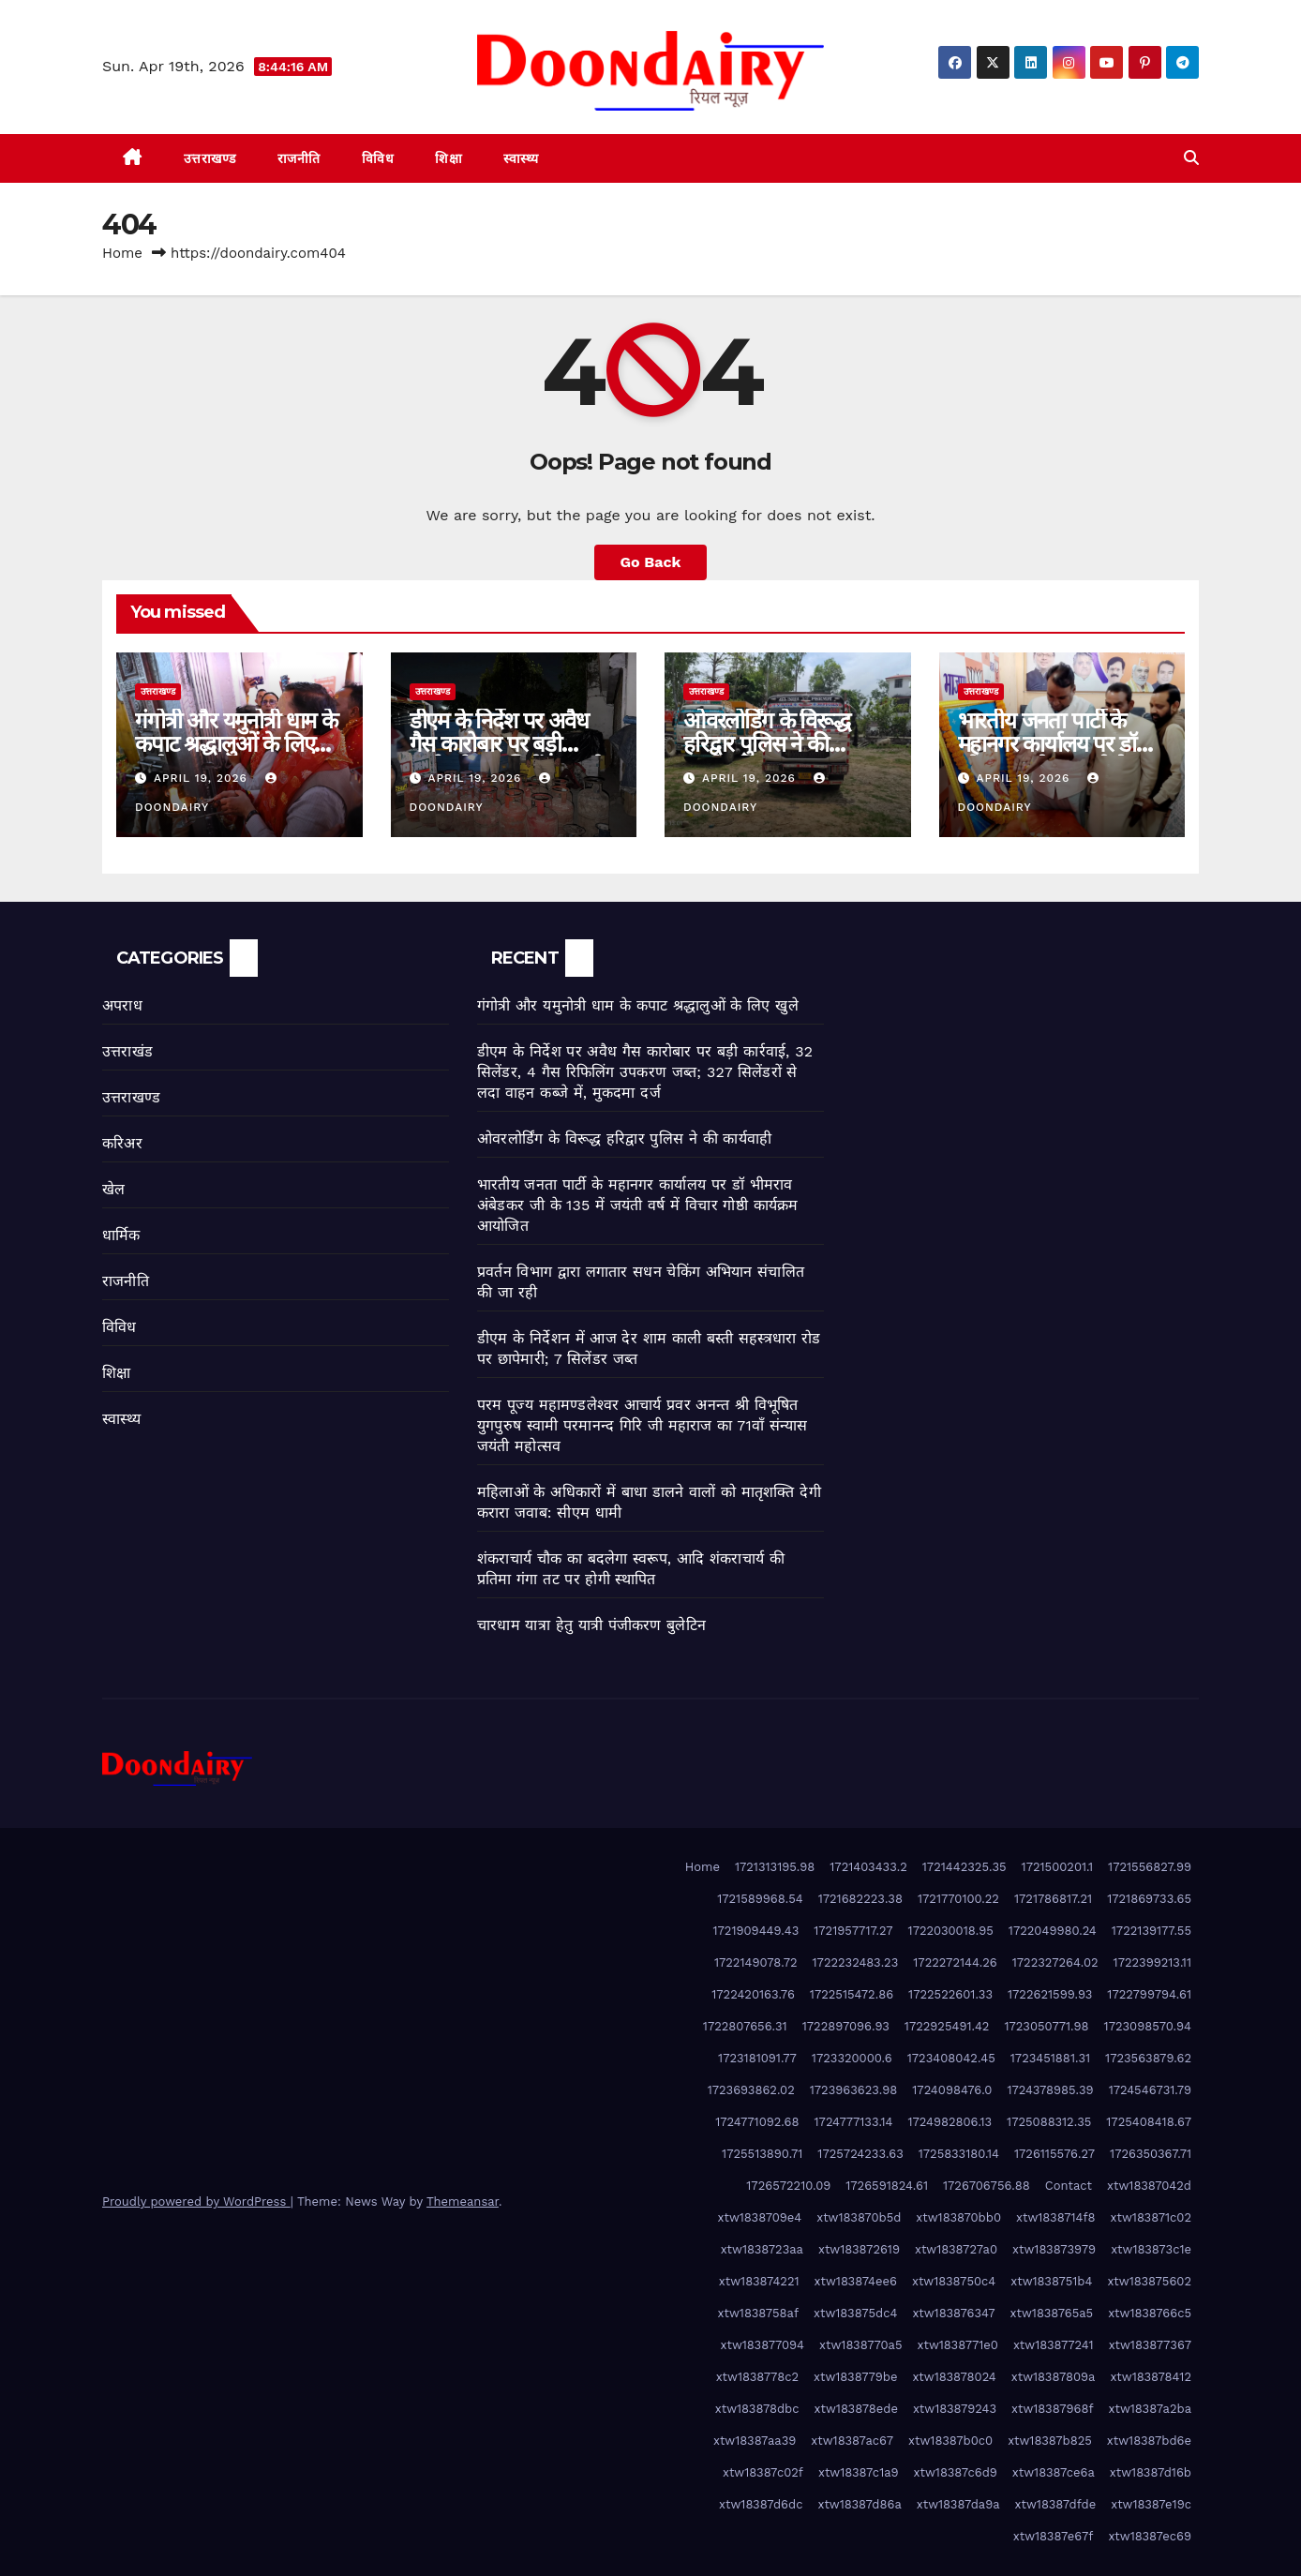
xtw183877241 (1053, 2345)
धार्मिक (121, 1235)
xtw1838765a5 (1052, 2313)
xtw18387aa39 (754, 2441)
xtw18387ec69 (1149, 2536)
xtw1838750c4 (953, 2281)
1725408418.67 (1148, 2122)
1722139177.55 (1151, 1931)
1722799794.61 (1149, 1994)
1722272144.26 (954, 1962)
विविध (378, 158)
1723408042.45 (951, 2058)
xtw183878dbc (757, 2409)
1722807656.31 (745, 2026)
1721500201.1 (1057, 1867)
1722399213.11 (1152, 1962)
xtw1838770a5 (860, 2345)
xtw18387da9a (958, 2504)
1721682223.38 (860, 1899)
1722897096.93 (846, 2026)
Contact (1068, 2186)
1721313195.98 (775, 1867)
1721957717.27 (853, 1931)
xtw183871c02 (1151, 2217)
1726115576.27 (1054, 2154)
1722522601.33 (950, 1994)
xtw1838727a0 (956, 2249)
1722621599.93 (1050, 1994)
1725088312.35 (1049, 2122)
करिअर (122, 1143)
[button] (1191, 158)
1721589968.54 (760, 1899)
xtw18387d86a (859, 2504)
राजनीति (299, 158)
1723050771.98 (1046, 2026)
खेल (113, 1189)
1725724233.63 (860, 2154)
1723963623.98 (854, 2090)
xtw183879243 (954, 2409)
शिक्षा (448, 158)
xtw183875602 (1149, 2281)
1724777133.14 (854, 2122)
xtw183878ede (856, 2409)
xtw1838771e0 (958, 2345)
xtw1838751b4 (1051, 2281)
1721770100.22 (958, 1899)
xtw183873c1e (1151, 2249)
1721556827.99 (1149, 1867)
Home (122, 253)
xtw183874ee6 (856, 2281)
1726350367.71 (1150, 2154)
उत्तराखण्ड (210, 158)
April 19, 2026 (203, 778)
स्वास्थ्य (521, 158)
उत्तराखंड (127, 1051)
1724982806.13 (949, 2122)
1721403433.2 (868, 1867)
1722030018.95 (951, 1931)
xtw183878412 (1150, 2377)
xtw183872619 (859, 2249)
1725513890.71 (762, 2154)
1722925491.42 (947, 2026)
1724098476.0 (952, 2090)
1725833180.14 (959, 2154)
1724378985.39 (1050, 2090)
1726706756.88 (986, 2186)
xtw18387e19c (1151, 2504)
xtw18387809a (1053, 2377)
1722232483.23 (856, 1962)
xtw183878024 (953, 2377)
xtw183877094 (763, 2345)
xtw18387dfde (1056, 2504)
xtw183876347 (953, 2313)
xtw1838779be (855, 2377)
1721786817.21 (1053, 1899)
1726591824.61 (886, 2186)
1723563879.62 (1148, 2058)
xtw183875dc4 (855, 2313)
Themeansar (462, 2201)
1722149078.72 (756, 1962)
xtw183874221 (759, 2281)
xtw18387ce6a (1053, 2472)
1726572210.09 (788, 2186)
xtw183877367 (1150, 2345)
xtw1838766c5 (1149, 2313)
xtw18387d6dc (760, 2504)
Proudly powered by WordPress (196, 2201)
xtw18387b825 (1050, 2441)
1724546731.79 (1150, 2090)
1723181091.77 (757, 2058)
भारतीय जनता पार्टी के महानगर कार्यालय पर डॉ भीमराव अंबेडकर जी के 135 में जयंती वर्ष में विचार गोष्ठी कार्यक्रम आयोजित (637, 1205)
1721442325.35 (964, 1867)
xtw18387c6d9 (955, 2472)
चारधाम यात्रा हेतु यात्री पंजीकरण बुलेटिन (591, 1625)
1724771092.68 (757, 2122)
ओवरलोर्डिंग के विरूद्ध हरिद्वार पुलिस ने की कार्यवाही (766, 744)
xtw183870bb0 (958, 2217)
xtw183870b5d (858, 2217)
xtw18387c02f (763, 2472)
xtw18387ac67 (852, 2441)
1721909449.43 (756, 1931)
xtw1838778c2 (757, 2377)
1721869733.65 (1149, 1899)
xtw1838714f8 (1056, 2217)
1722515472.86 (851, 1994)
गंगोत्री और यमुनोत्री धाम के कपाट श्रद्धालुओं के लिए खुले (236, 744)
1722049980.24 (1053, 1931)
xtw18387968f (1052, 2409)
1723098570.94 (1147, 2026)
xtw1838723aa (762, 2249)
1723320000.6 (852, 2058)
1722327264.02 (1055, 1962)
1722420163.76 (753, 1994)
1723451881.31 (1050, 2058)
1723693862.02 (751, 2090)
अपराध (122, 1005)
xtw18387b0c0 (950, 2441)
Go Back (651, 562)
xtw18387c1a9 (858, 2472)
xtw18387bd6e (1149, 2441)
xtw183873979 (1054, 2249)
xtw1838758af (758, 2313)
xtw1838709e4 (760, 2217)
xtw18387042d (1149, 2186)
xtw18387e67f (1053, 2536)
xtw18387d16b (1150, 2472)
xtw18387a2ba (1150, 2409)
